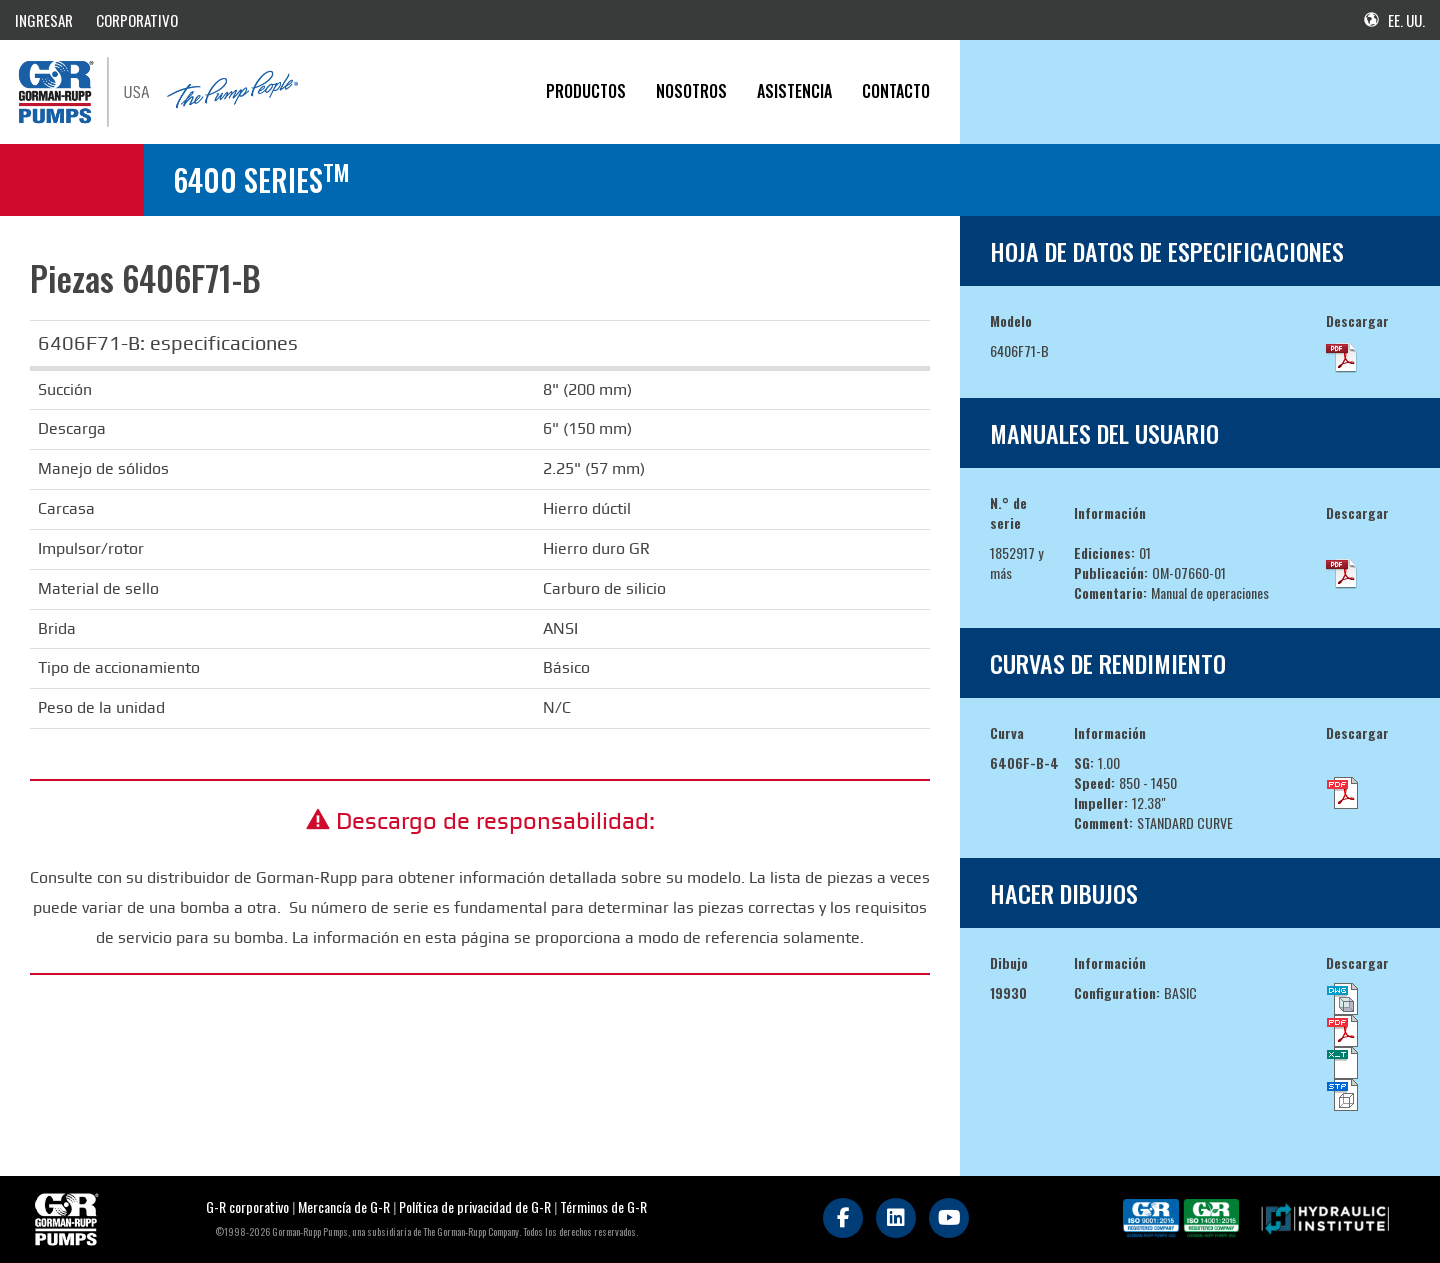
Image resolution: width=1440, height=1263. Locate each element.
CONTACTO (896, 91)
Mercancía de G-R (345, 1206)
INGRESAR (44, 20)
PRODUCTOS (586, 91)
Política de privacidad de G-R (475, 1206)
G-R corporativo (247, 1206)
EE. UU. (1394, 20)
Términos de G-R (603, 1206)
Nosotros (691, 91)
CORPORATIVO (137, 20)
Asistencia (794, 91)
